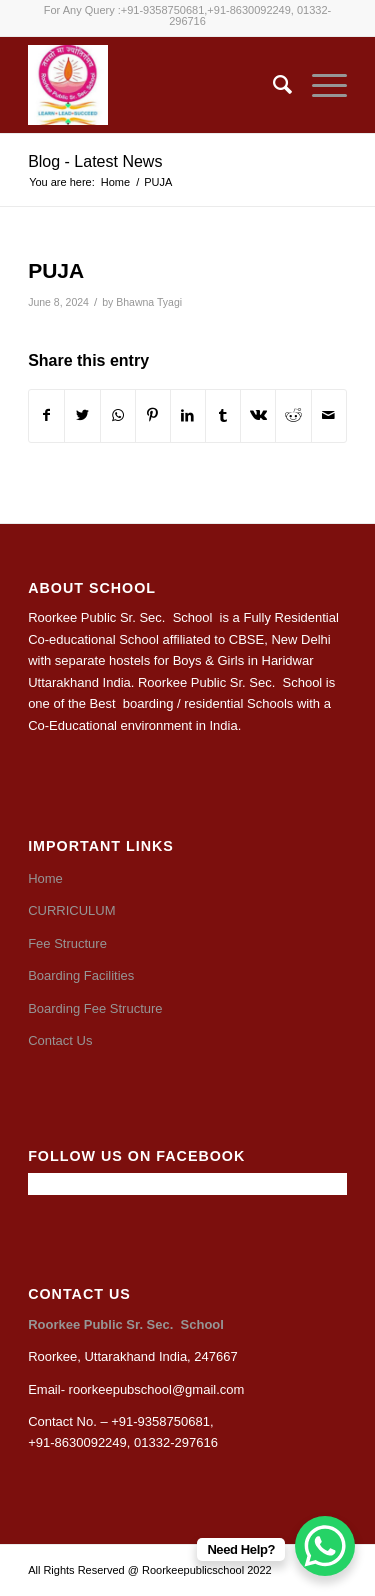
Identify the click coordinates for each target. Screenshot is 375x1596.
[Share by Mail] (329, 415)
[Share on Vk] (258, 415)
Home (45, 878)
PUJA (56, 270)
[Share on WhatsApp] (118, 415)
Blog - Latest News (95, 161)
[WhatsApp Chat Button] (325, 1546)
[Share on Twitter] (82, 415)
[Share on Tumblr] (223, 415)
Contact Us (60, 1040)
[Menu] (319, 85)
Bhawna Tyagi (149, 302)
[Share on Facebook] (46, 415)
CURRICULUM (71, 910)
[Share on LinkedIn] (188, 415)
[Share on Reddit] (293, 415)
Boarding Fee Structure (95, 1008)
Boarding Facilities (81, 975)
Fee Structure (67, 943)
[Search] (272, 85)
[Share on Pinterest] (153, 415)
